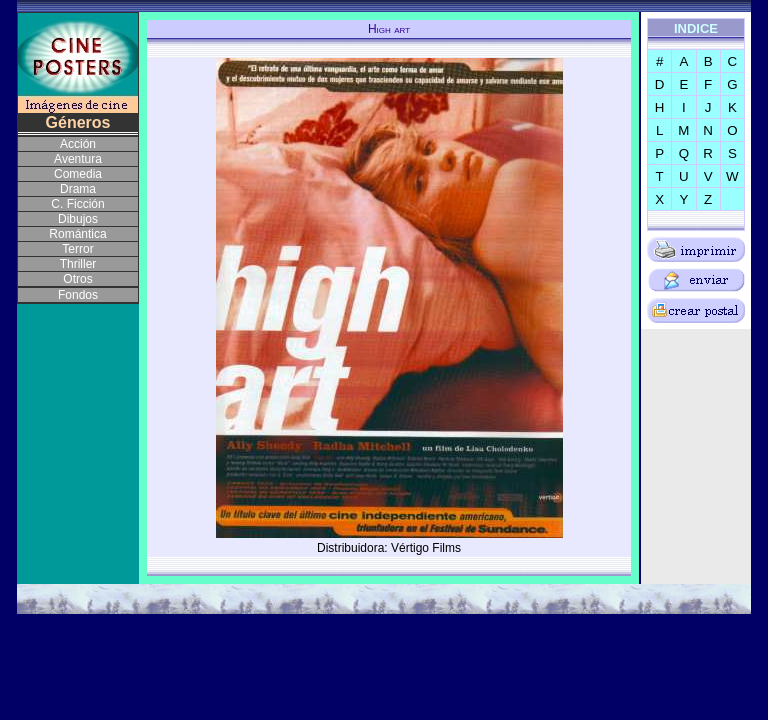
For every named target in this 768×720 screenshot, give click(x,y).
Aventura (78, 159)
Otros (77, 279)
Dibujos (78, 219)
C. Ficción (77, 204)
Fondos (78, 295)
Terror (77, 249)
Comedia (78, 174)
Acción (78, 144)
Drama (78, 189)
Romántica (77, 234)
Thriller (78, 264)
